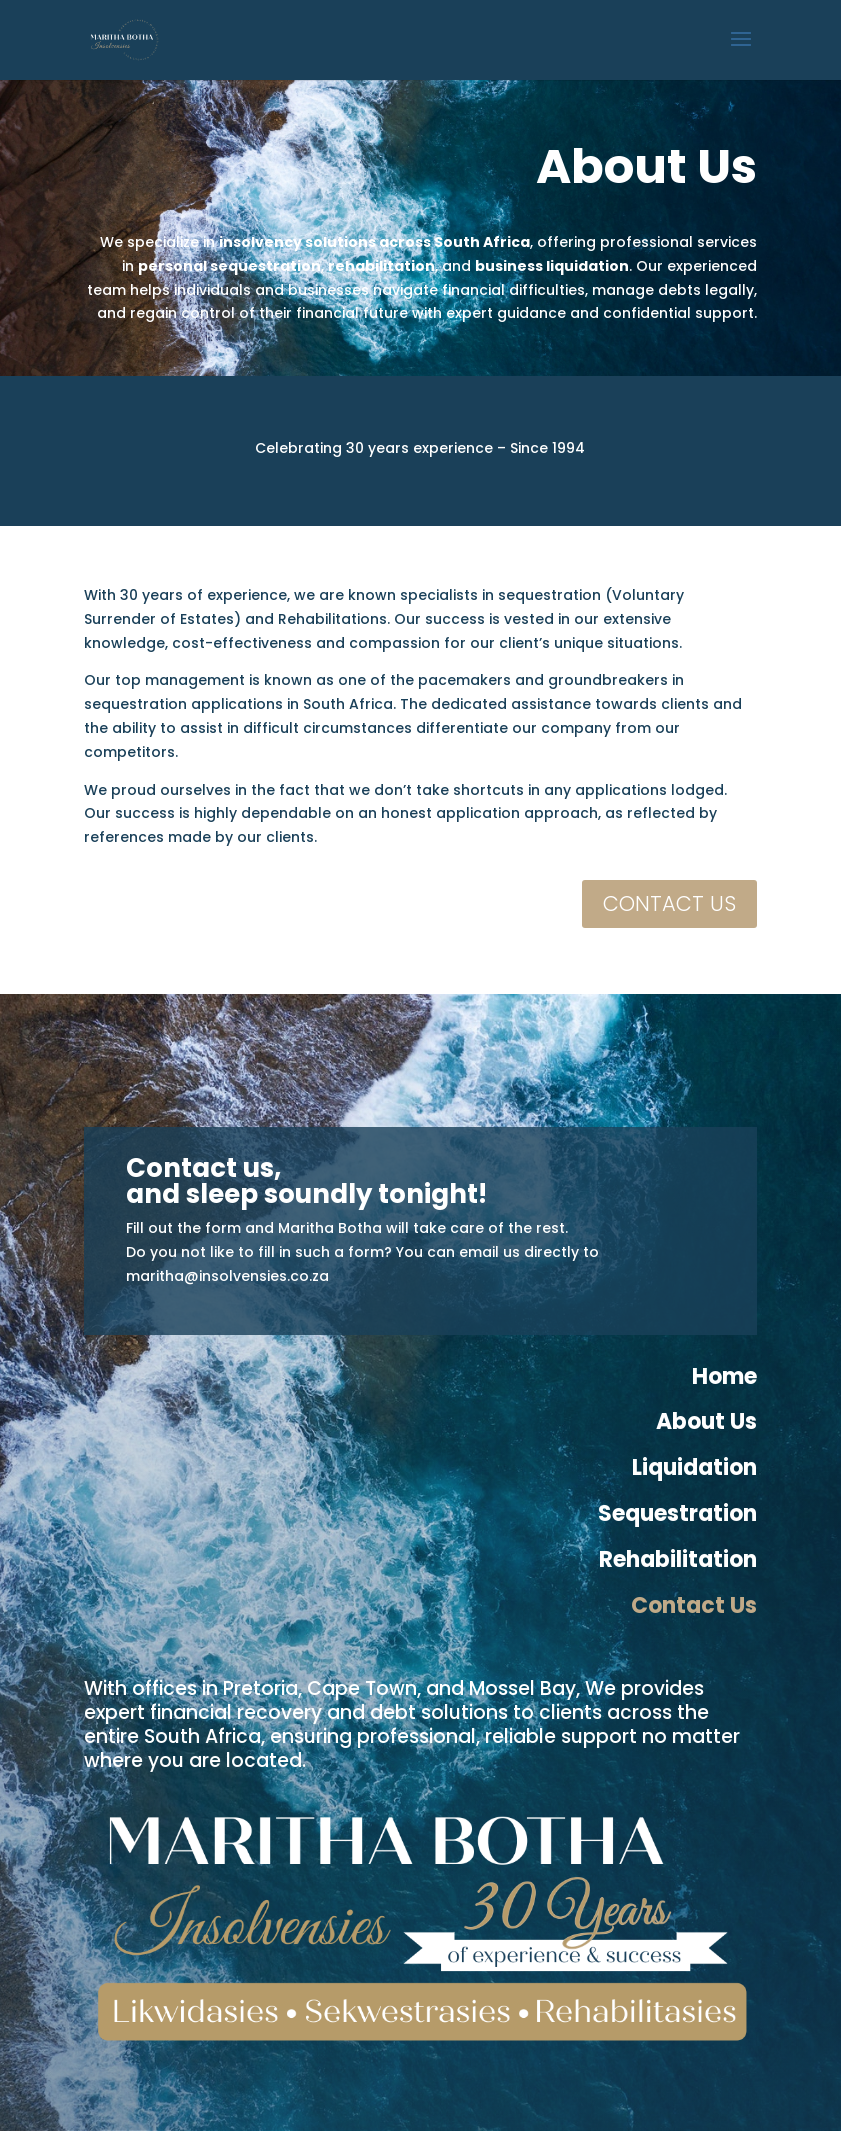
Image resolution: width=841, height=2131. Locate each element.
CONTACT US (669, 903)
